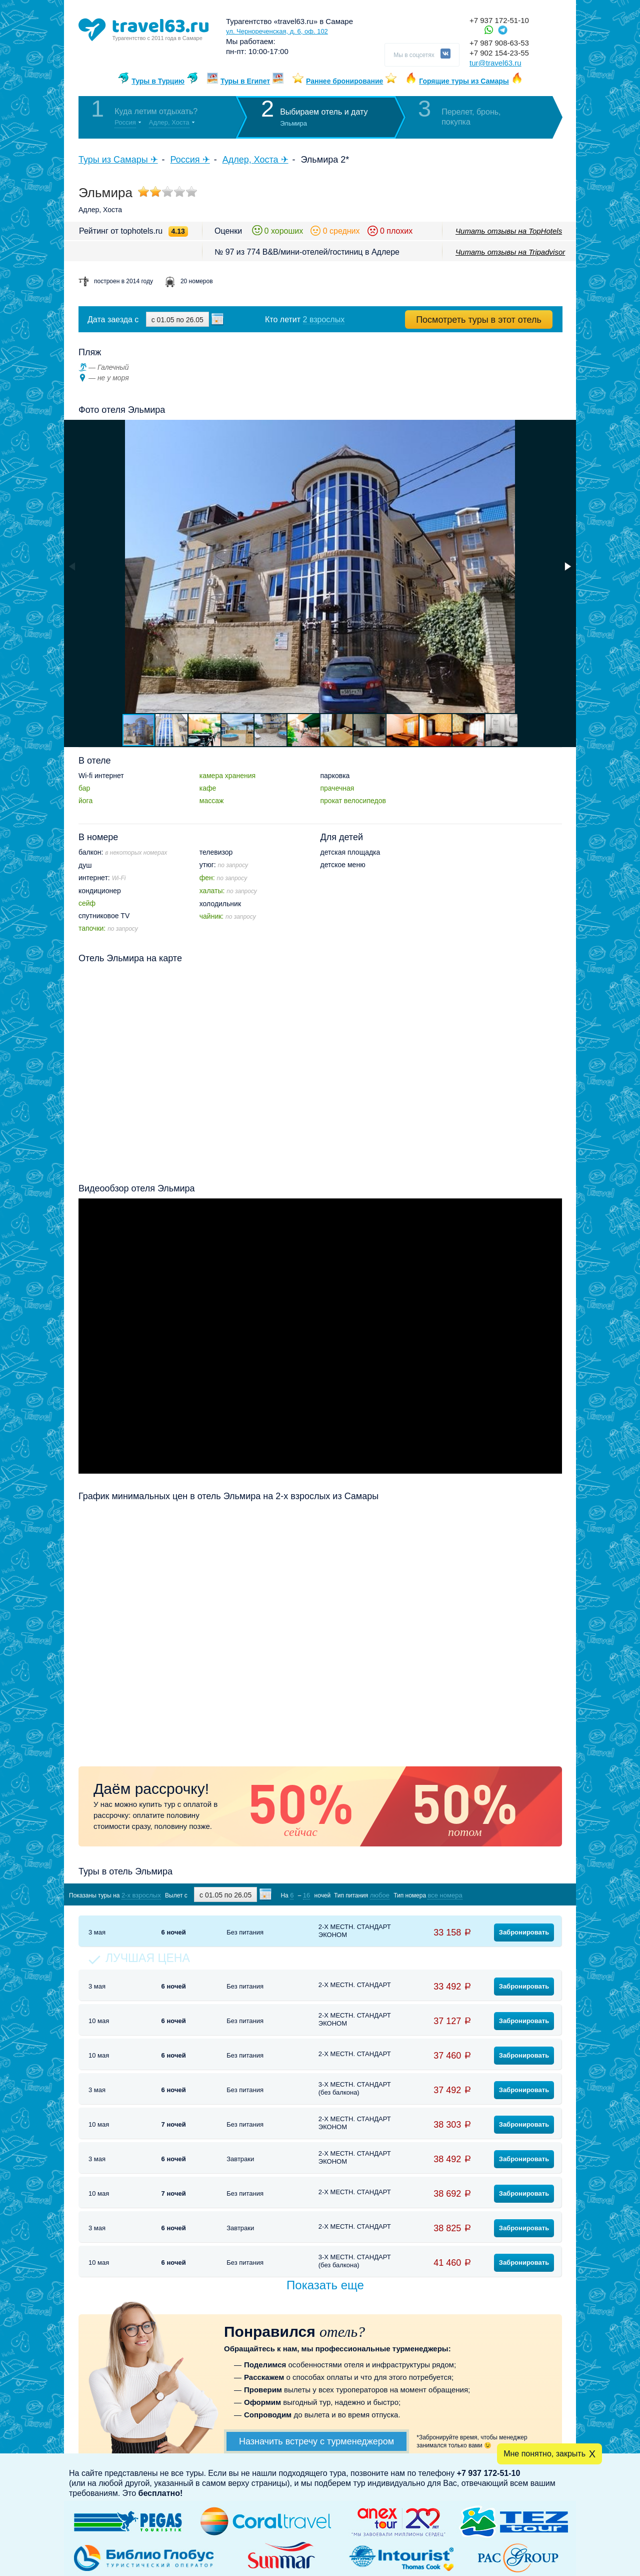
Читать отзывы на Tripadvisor (510, 252)
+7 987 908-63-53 (499, 43)
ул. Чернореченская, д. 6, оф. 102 (277, 31)
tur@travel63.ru (496, 63)
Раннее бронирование (344, 81)
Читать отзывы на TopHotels (509, 231)
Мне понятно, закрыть (545, 2453)
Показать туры (509, 1894)
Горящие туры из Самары (464, 81)
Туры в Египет (245, 81)
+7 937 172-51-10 (499, 20)
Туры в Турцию (158, 81)
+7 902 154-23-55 (499, 53)
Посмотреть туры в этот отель (479, 320)
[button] (567, 566)
